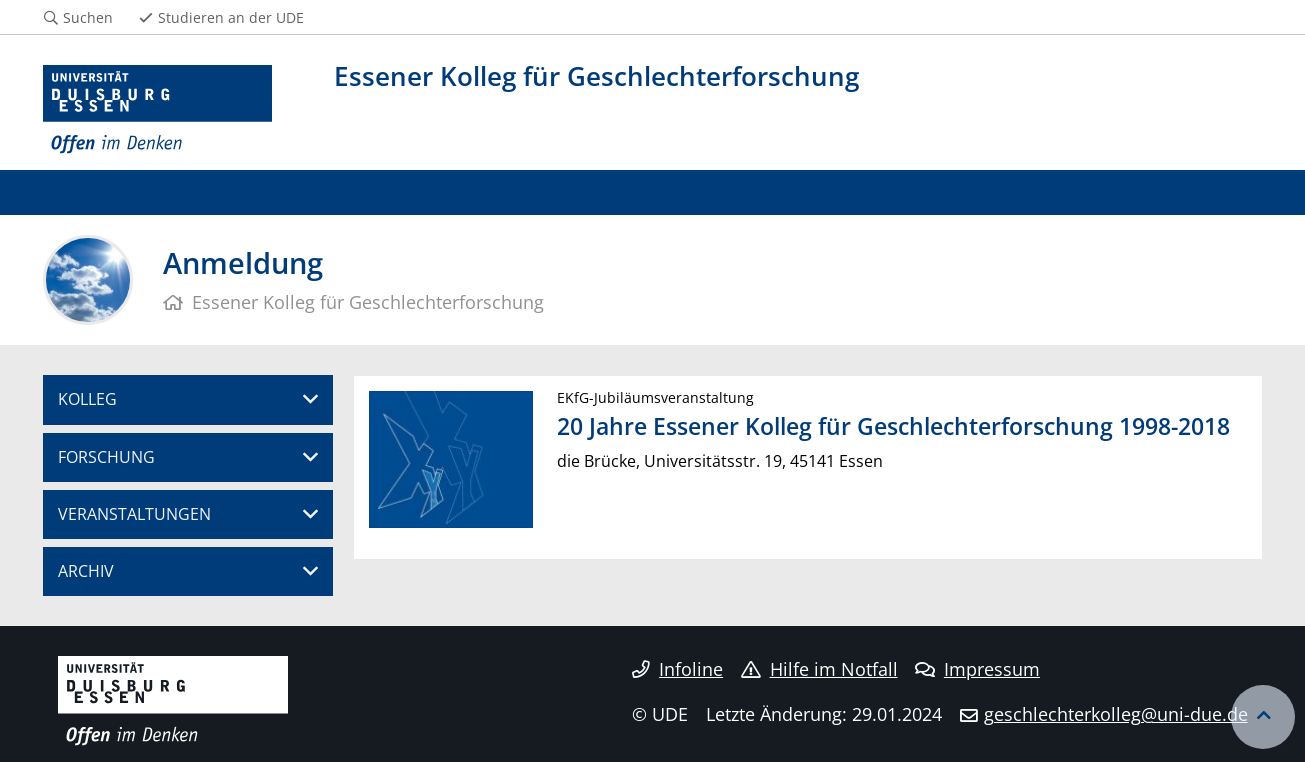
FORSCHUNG (106, 457)
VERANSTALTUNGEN (134, 514)
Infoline (677, 669)
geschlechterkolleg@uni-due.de (1116, 714)
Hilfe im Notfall (819, 669)
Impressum (977, 669)
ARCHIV (86, 571)
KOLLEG (87, 399)
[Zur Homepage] (158, 110)
